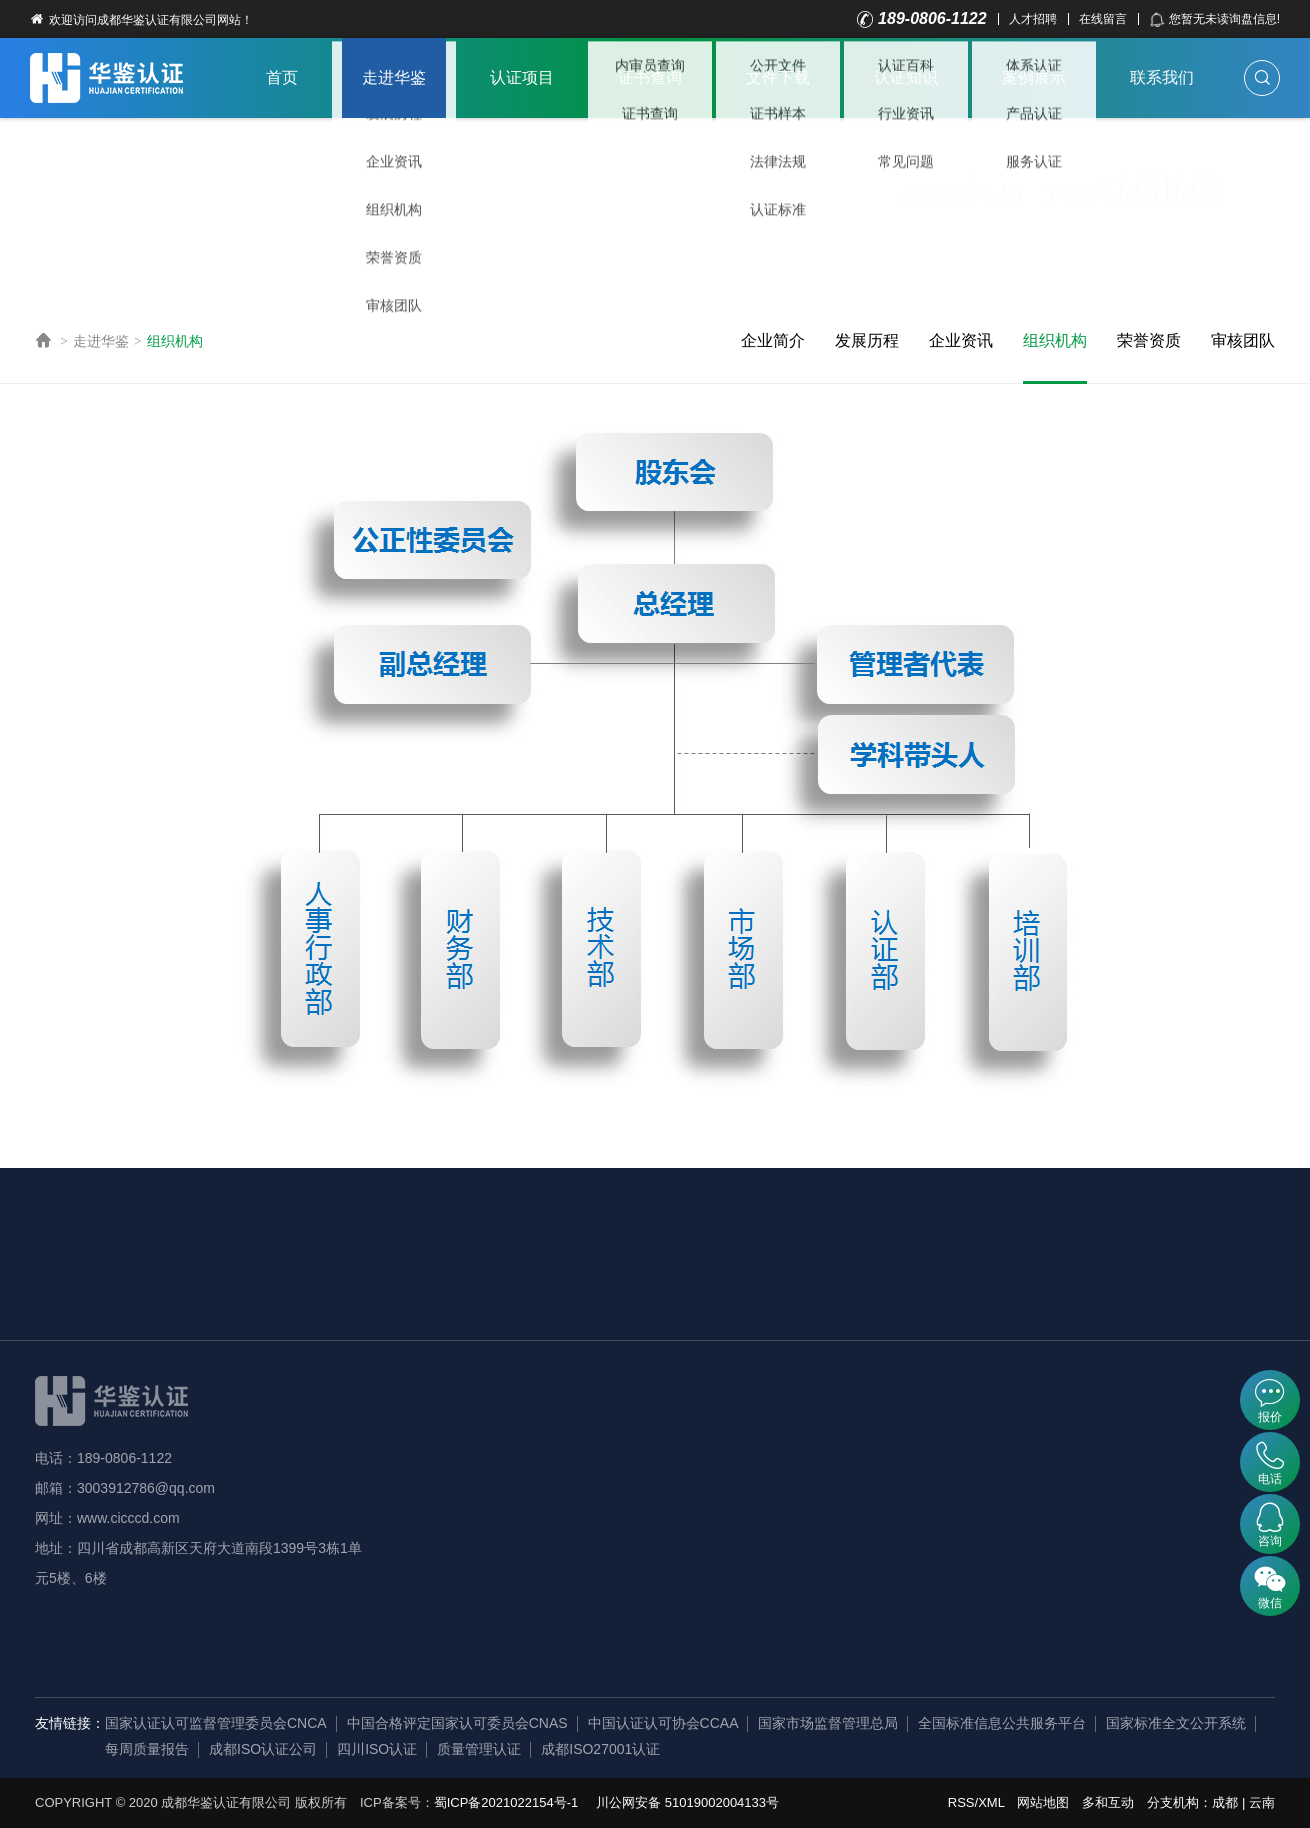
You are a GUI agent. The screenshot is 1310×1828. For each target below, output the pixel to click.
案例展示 (1034, 77)
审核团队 (1243, 340)
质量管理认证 (479, 1749)
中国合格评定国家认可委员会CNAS (457, 1723)
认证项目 (522, 77)
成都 (1225, 1802)
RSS (961, 1802)
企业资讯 (961, 340)
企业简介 (773, 340)
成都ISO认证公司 (263, 1749)
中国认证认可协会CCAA (663, 1723)
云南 (1262, 1802)
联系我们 (1162, 77)
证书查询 (650, 77)
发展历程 (867, 340)
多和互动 (1108, 1802)
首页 (282, 77)
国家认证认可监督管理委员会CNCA (216, 1723)
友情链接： (70, 1723)
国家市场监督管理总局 (828, 1723)
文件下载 (778, 77)
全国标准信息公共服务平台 (1002, 1723)
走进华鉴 (394, 77)
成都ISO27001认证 (600, 1749)
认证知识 (906, 77)
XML (991, 1802)
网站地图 (1043, 1802)
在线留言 (1103, 19)
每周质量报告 (147, 1749)
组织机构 (175, 341)
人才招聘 (1033, 19)
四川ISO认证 (377, 1749)
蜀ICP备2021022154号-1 (506, 1802)
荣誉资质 (1149, 340)
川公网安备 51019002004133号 (687, 1802)
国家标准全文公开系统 (1176, 1723)
